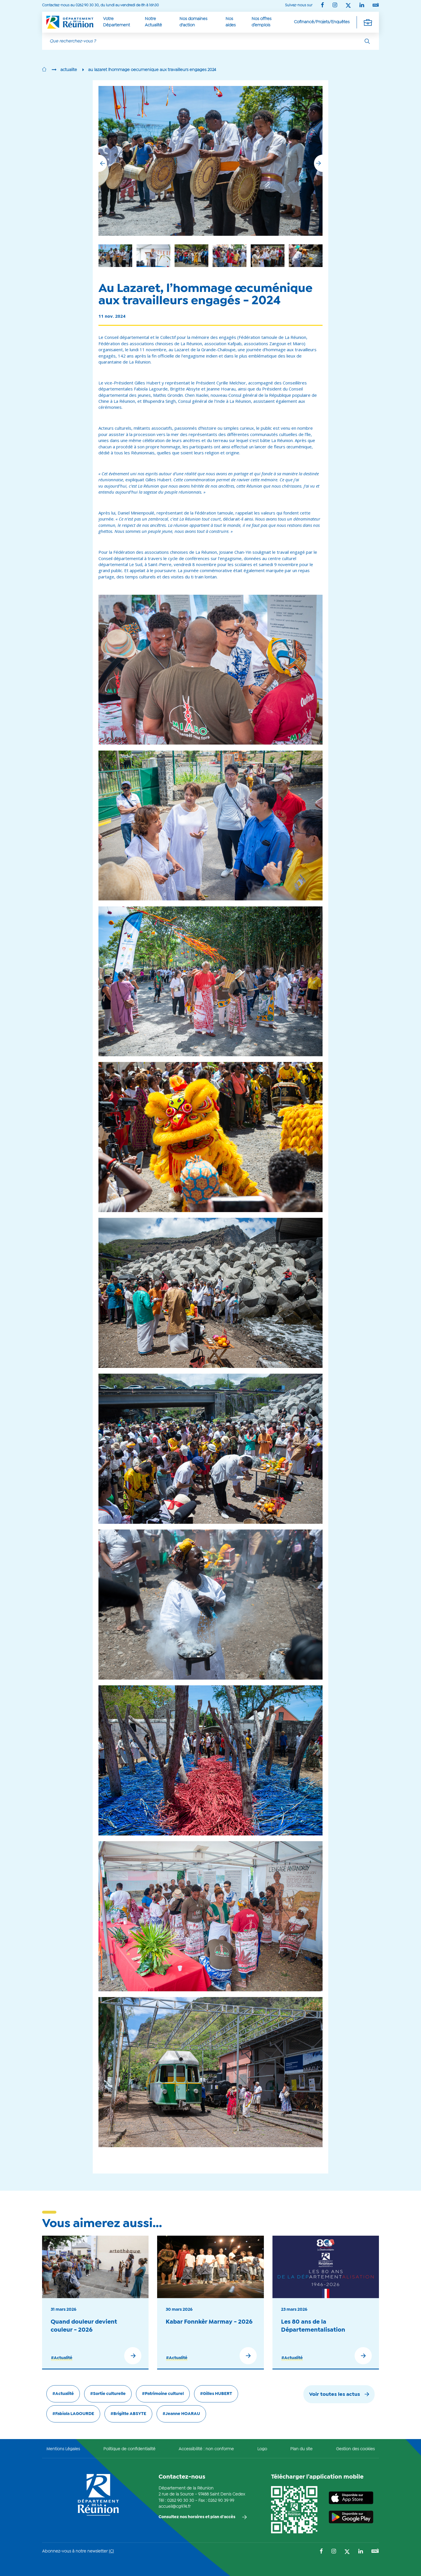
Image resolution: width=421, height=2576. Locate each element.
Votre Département (116, 22)
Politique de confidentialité (129, 2449)
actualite (68, 70)
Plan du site (301, 2449)
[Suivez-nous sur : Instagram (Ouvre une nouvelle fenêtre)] (335, 5)
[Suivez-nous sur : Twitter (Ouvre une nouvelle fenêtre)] (348, 5)
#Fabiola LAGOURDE (73, 2414)
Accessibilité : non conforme (206, 2449)
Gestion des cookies (355, 2449)
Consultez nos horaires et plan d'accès (197, 2517)
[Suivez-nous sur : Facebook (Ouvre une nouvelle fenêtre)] (322, 5)
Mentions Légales (63, 2449)
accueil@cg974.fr (175, 2506)
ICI (111, 2551)
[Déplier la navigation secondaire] (368, 22)
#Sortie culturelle (108, 2394)
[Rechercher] (367, 41)
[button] (318, 163)
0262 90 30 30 (180, 2500)
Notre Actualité (153, 22)
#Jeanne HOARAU (181, 2414)
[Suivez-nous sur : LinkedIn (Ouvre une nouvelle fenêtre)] (361, 5)
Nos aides (231, 22)
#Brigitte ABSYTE (128, 2414)
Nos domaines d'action (193, 22)
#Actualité (61, 2358)
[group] (267, 255)
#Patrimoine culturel (163, 2394)
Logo (262, 2449)
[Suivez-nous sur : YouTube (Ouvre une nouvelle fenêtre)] (376, 5)
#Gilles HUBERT (216, 2394)
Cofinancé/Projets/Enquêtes (321, 22)
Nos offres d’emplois (261, 22)
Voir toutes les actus (334, 2394)
